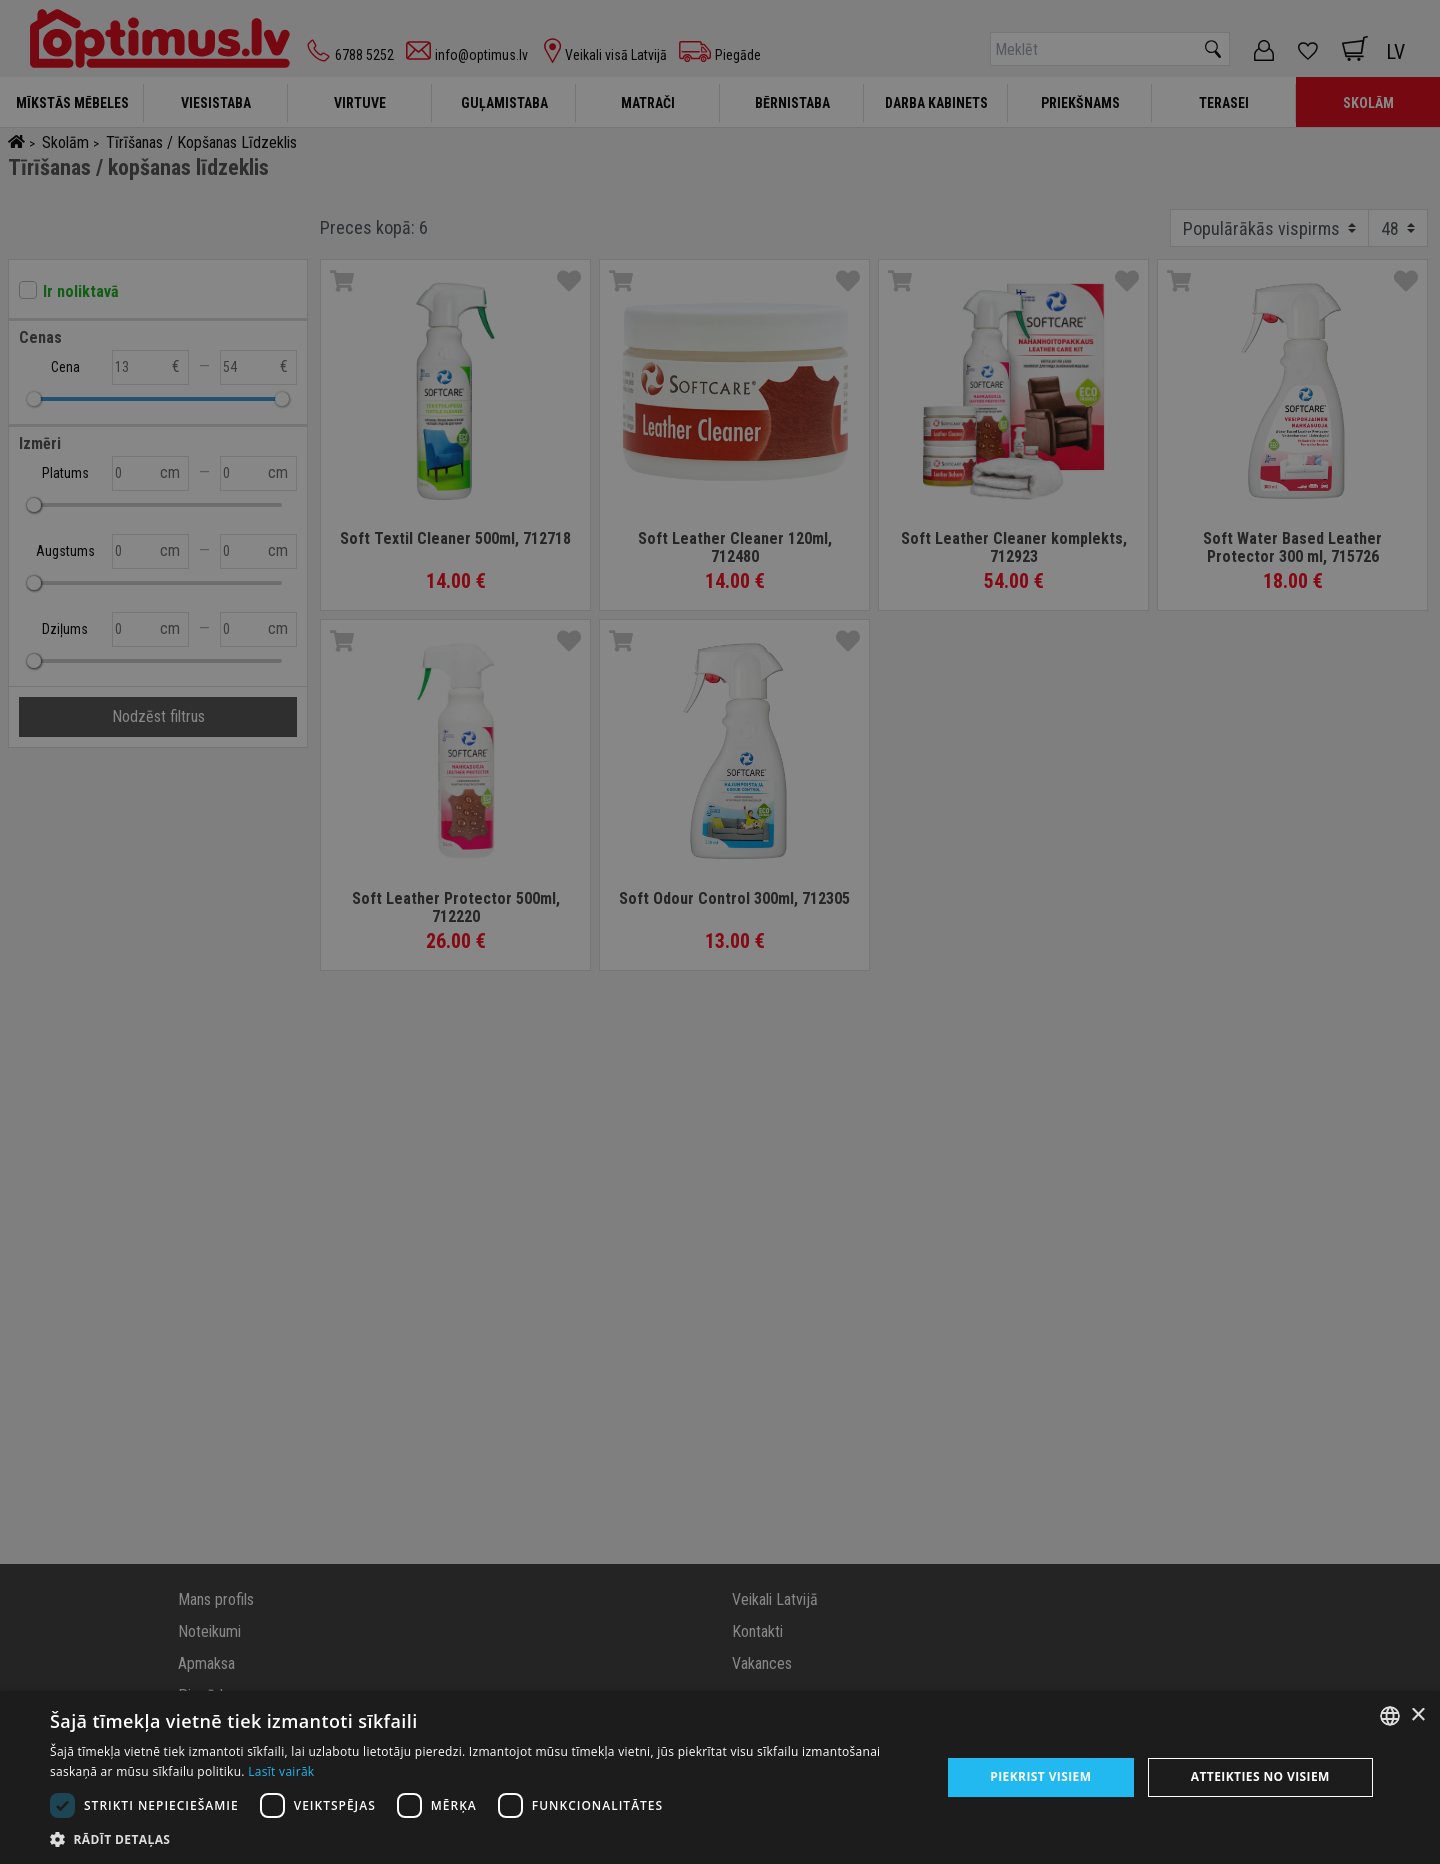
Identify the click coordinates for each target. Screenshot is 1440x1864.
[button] (482, 1839)
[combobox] (1390, 1716)
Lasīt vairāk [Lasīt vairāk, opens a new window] (281, 1771)
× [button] (1417, 1715)
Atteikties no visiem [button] (1260, 1776)
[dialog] (720, 1777)
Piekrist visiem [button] (1040, 1776)
